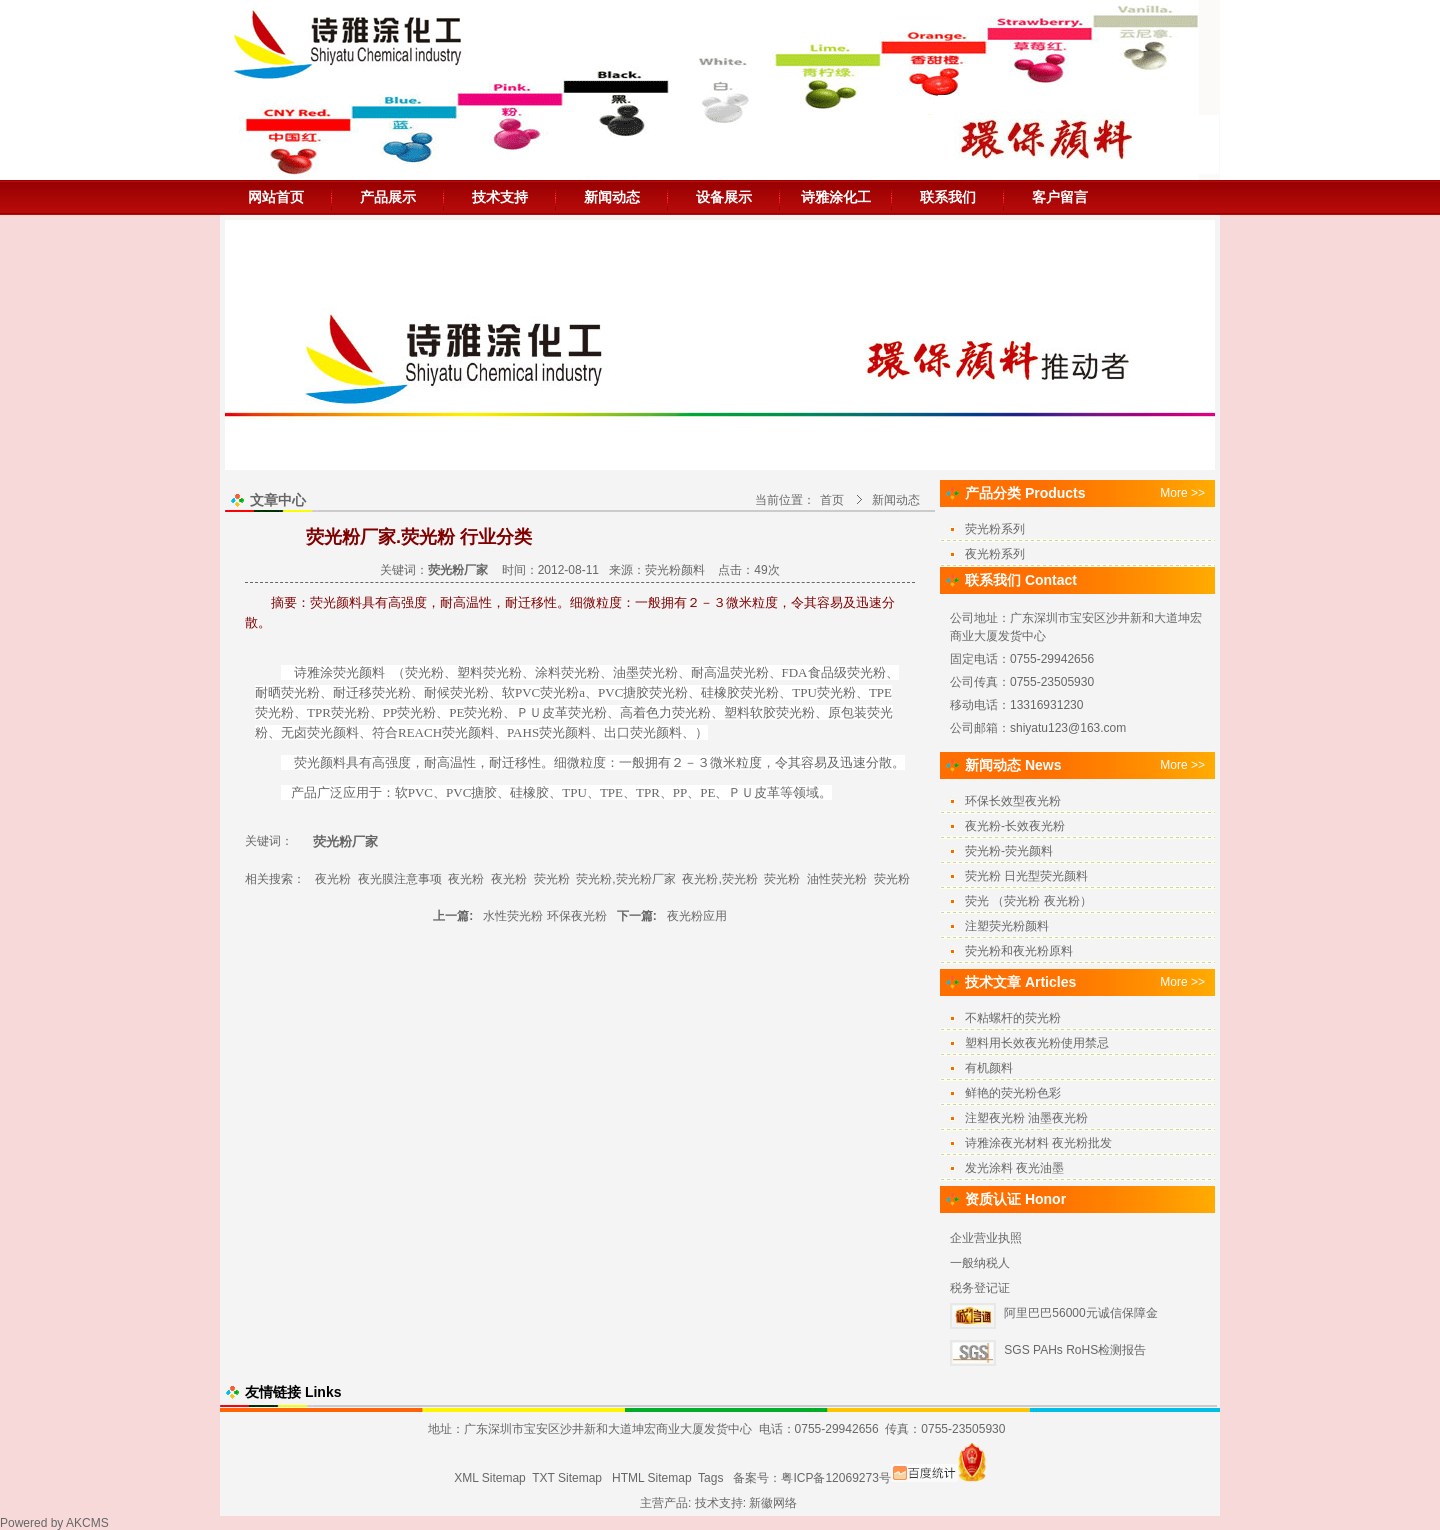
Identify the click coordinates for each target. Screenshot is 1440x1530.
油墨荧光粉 (645, 672)
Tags (710, 1478)
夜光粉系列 (995, 554)
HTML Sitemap (652, 1478)
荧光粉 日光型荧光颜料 (1026, 876)
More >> (1182, 493)
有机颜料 (989, 1068)
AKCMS (87, 1523)
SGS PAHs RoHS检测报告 (1075, 1350)
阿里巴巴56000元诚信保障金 (1080, 1313)
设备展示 (724, 197)
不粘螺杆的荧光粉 (1013, 1018)
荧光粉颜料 (675, 570)
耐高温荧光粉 (730, 672)
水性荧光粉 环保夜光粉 (544, 916)
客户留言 (1060, 197)
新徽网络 (773, 1503)
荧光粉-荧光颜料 (1009, 851)
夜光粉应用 (697, 916)
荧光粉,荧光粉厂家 (625, 879)
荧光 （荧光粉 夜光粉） (1028, 901)
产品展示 (388, 197)
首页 (832, 500)
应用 (356, 792)
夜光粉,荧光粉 (719, 879)
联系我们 (948, 197)
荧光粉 (424, 672)
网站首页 (276, 197)
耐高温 (443, 762)
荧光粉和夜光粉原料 (1019, 951)
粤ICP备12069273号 (835, 1478)
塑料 (470, 672)
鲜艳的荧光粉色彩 (1013, 1093)
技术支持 (500, 197)
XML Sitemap (490, 1478)
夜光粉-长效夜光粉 (1015, 826)
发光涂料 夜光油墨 (1014, 1168)
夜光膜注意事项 (400, 879)
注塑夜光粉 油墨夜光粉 (1026, 1118)
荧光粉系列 (995, 529)
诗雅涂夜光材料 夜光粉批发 (1038, 1143)
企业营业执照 (986, 1238)
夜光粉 (333, 879)
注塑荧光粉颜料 (1007, 926)
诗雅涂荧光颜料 (339, 672)
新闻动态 (612, 197)
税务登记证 (980, 1288)
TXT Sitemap (567, 1478)
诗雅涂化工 (836, 197)
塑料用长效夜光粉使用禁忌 (1037, 1043)
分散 (879, 762)
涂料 (548, 672)
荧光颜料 (333, 732)
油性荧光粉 (837, 879)
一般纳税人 (980, 1263)
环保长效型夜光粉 (1013, 801)
